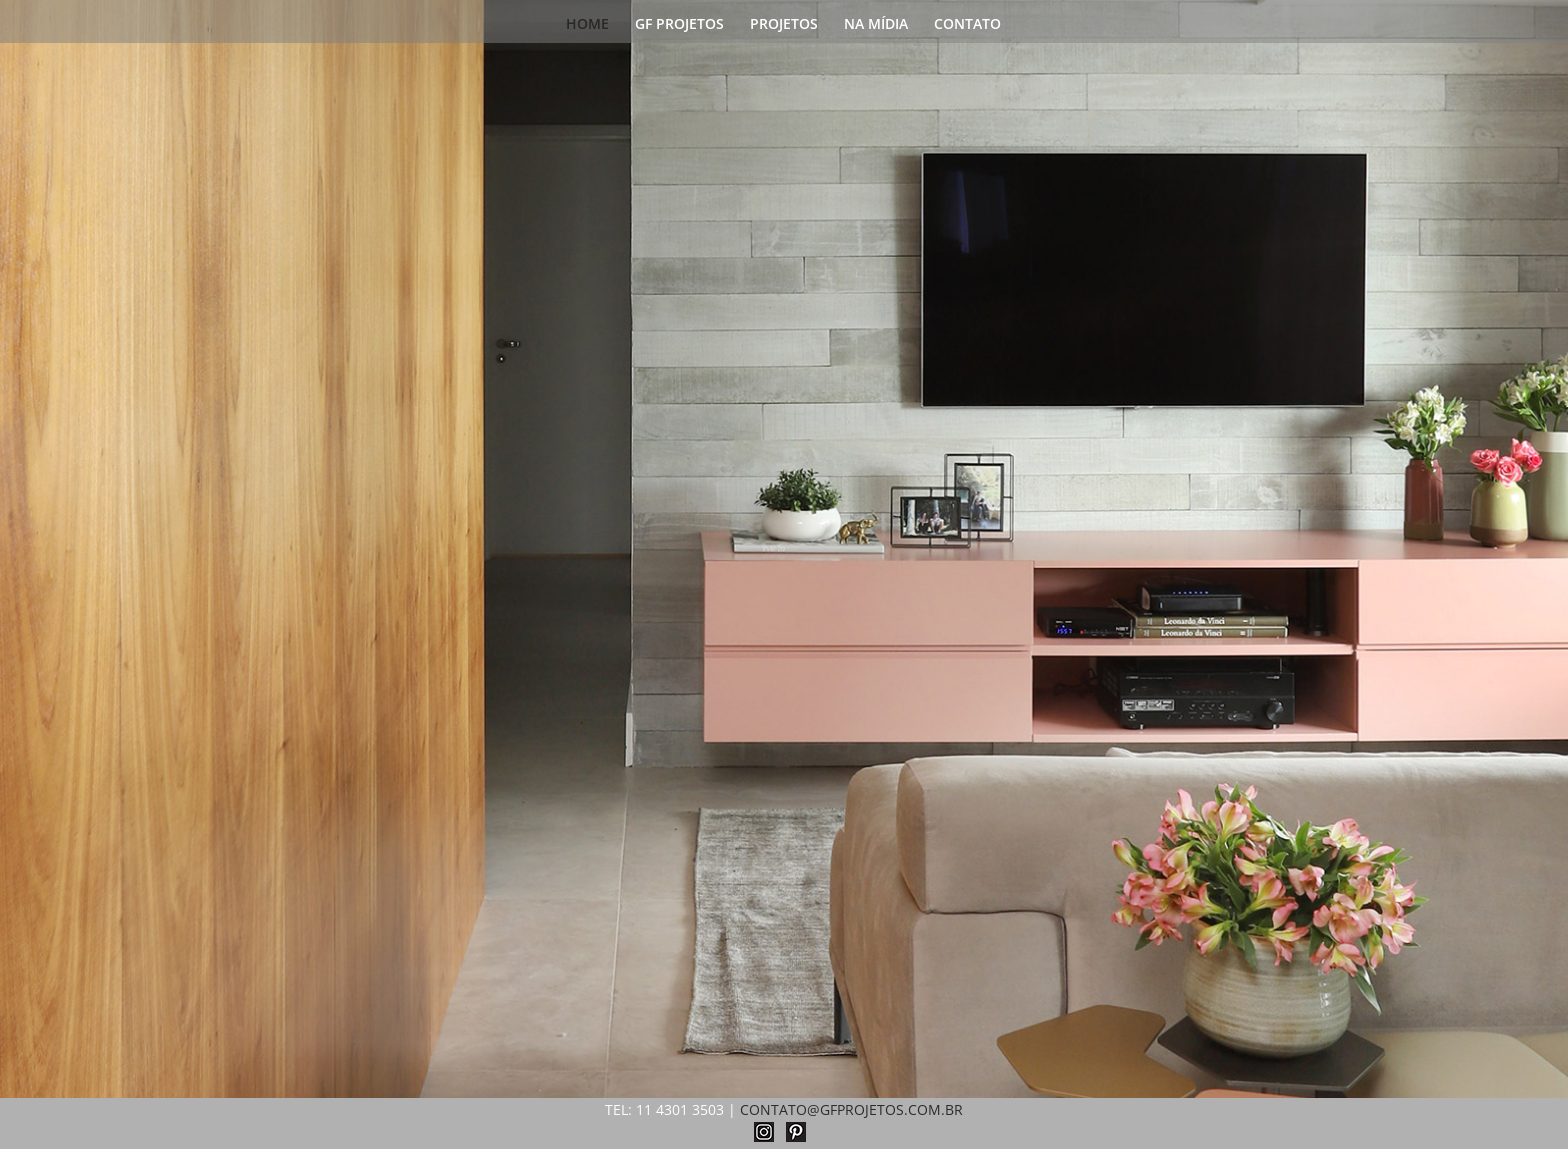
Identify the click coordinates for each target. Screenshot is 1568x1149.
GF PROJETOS (679, 25)
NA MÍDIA (876, 25)
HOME (587, 25)
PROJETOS (784, 25)
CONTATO (967, 25)
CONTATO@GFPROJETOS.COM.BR (851, 1109)
